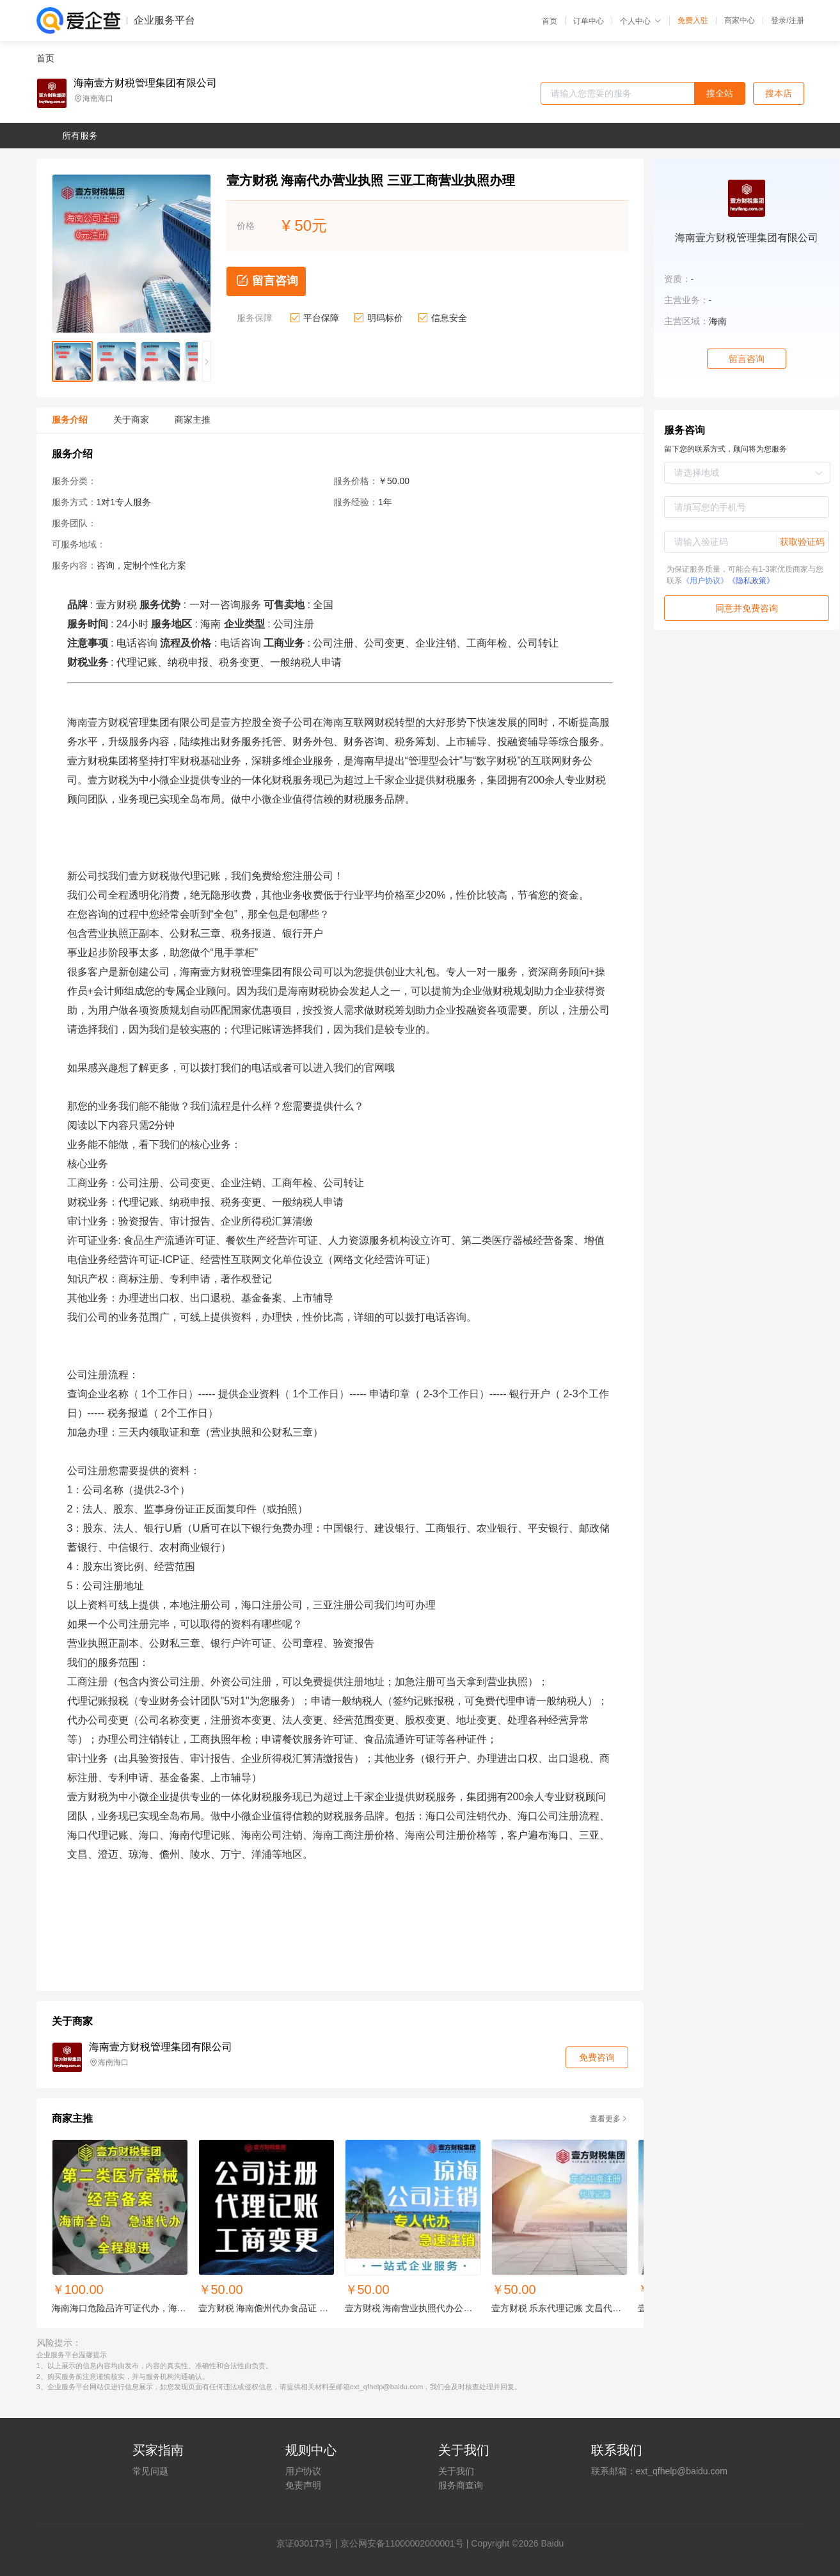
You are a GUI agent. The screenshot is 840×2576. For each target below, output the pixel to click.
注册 (796, 20)
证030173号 (309, 2543)
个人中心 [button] (641, 21)
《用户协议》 (705, 580)
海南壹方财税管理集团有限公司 (145, 83)
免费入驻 (693, 20)
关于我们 (456, 2471)
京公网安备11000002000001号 (402, 2543)
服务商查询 (460, 2485)
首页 (549, 21)
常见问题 (150, 2471)
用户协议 (303, 2471)
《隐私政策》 (751, 580)
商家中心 (739, 20)
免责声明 (303, 2485)
